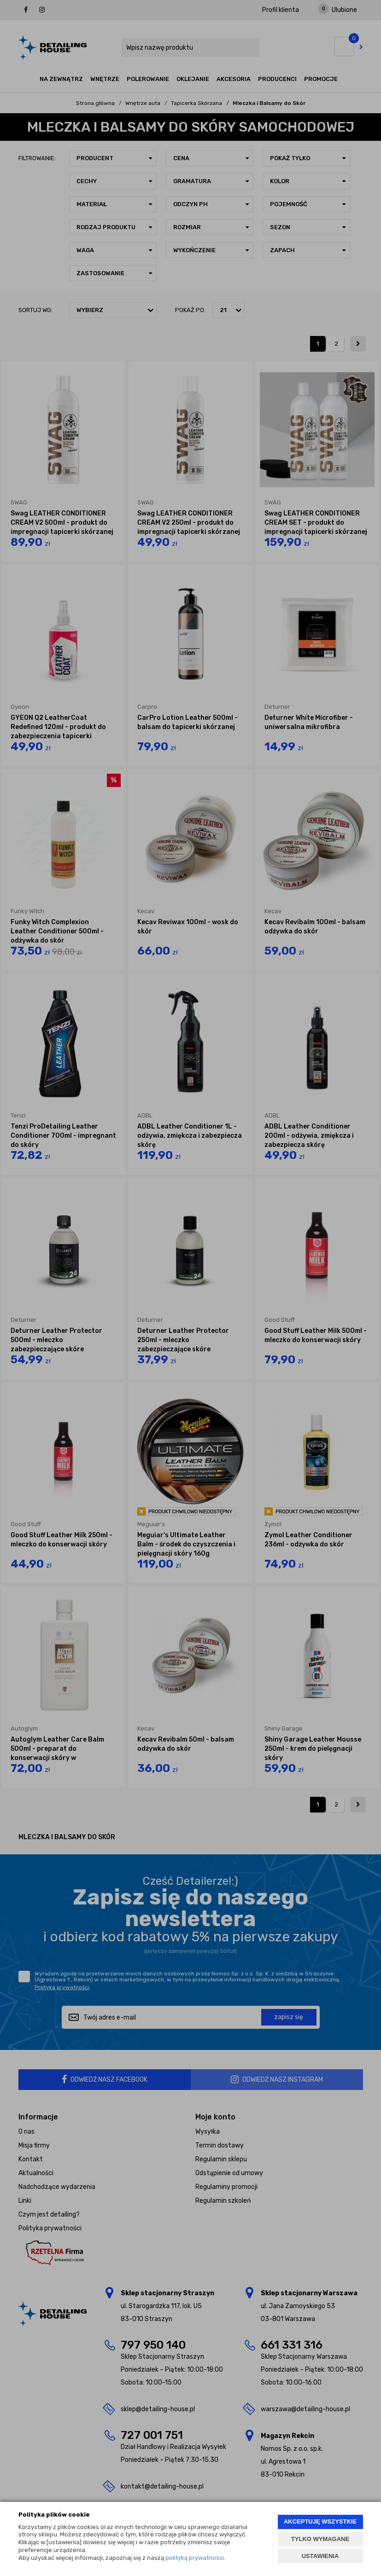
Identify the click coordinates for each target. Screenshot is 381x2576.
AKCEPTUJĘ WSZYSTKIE (320, 2521)
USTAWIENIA (320, 2556)
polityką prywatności (194, 2557)
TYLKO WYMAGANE (320, 2538)
